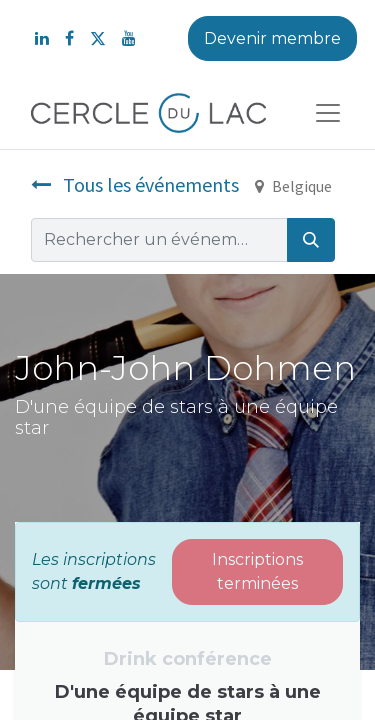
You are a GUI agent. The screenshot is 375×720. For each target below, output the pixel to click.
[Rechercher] (311, 240)
